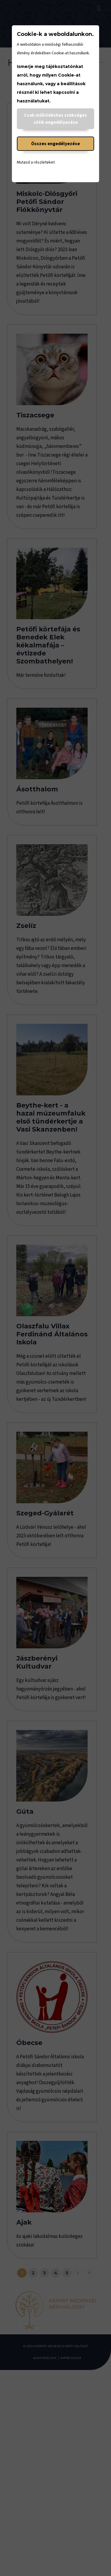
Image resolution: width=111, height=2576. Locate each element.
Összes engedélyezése (55, 143)
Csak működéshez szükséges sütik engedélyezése (55, 119)
